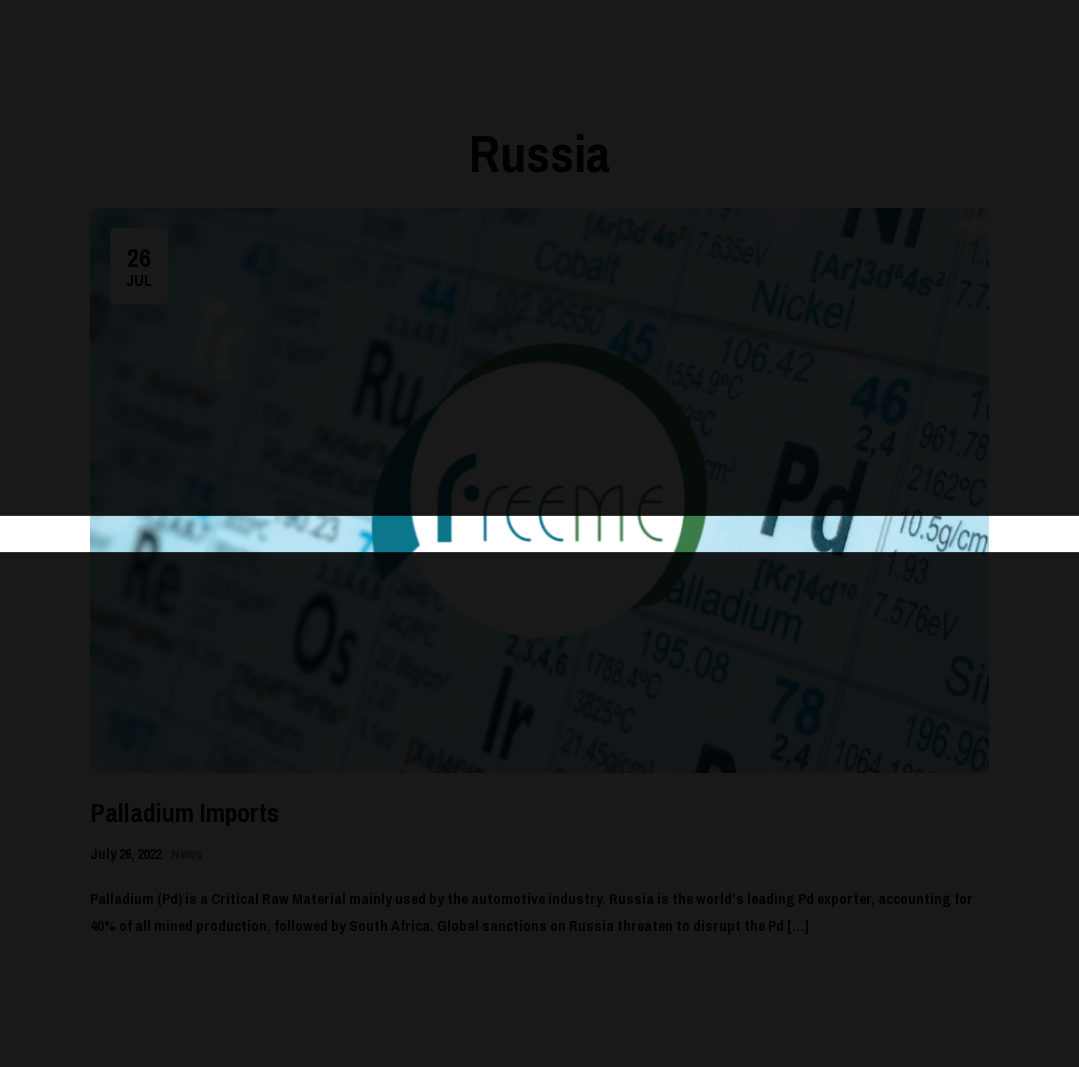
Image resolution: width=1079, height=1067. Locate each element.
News (186, 854)
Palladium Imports (184, 812)
